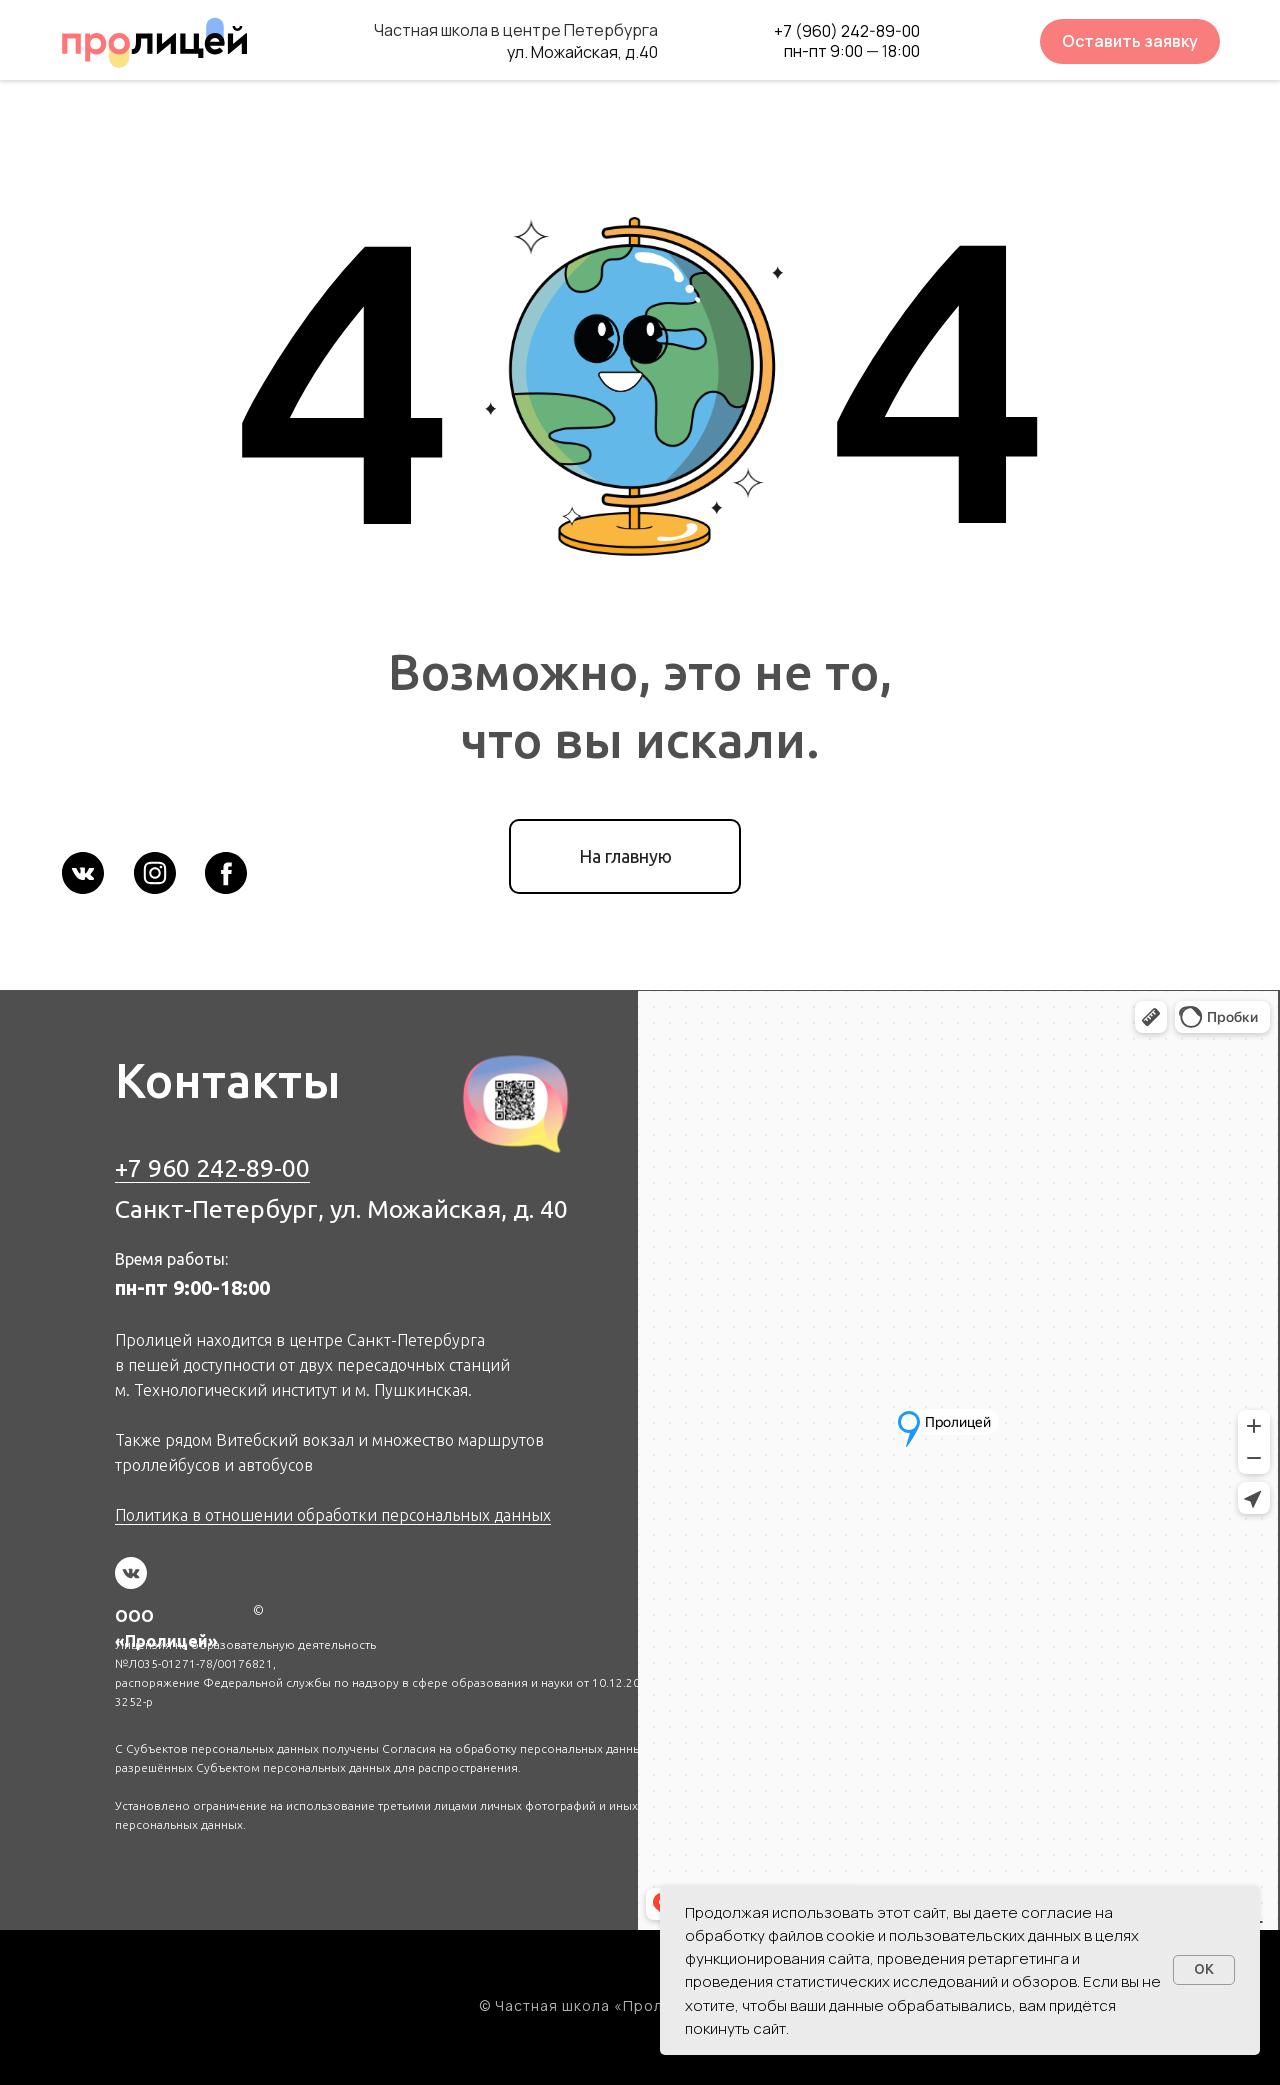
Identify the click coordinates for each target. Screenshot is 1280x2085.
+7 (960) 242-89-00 (847, 31)
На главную (625, 856)
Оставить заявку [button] (1130, 41)
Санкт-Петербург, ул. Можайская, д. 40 (341, 1209)
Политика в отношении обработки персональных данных (333, 1515)
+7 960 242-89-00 (212, 1168)
